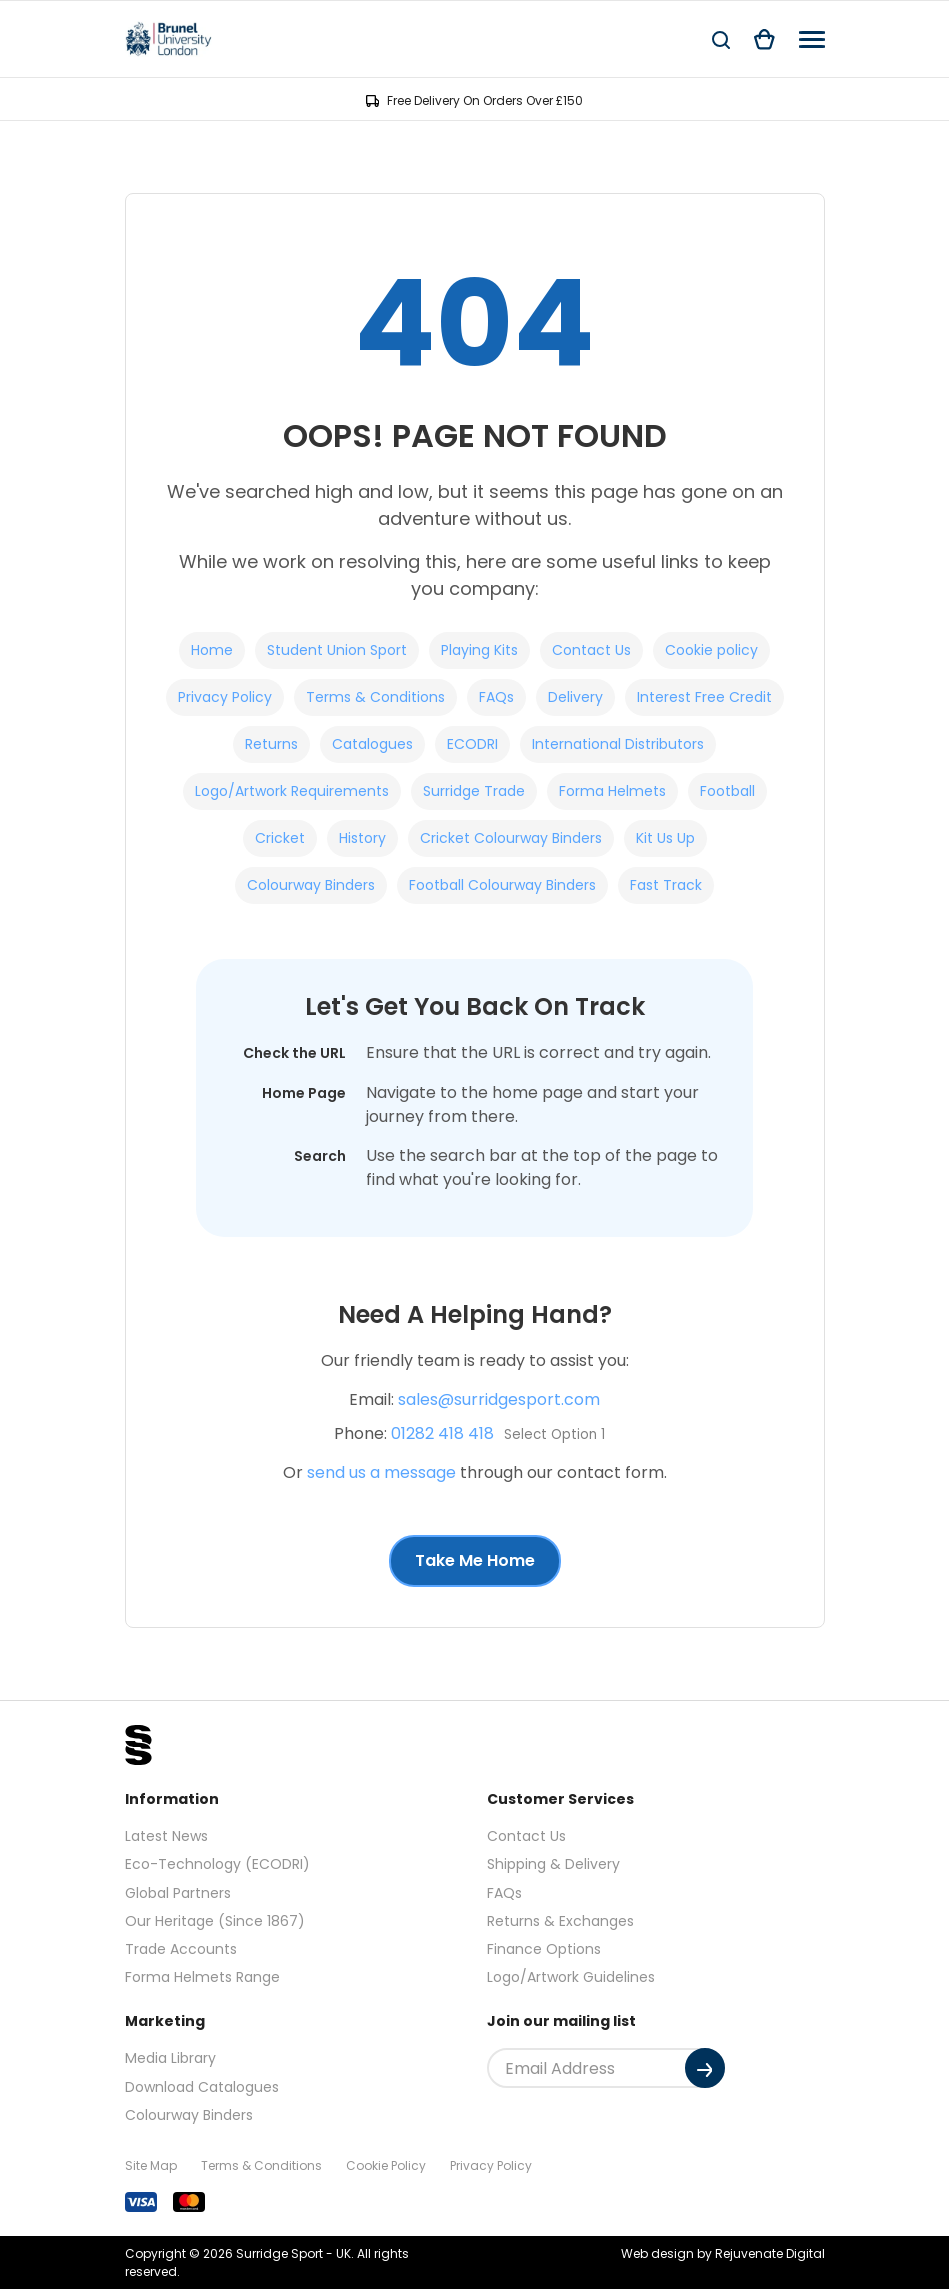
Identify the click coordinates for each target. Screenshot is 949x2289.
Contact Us (591, 650)
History (362, 838)
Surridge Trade (474, 791)
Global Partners (178, 1893)
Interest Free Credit (704, 697)
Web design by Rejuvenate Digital (723, 2253)
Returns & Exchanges (560, 1921)
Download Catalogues (202, 2087)
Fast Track (666, 885)
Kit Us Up (665, 838)
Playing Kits (479, 650)
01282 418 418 (442, 1433)
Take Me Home (475, 1560)
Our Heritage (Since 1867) (215, 1921)
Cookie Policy (386, 2165)
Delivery (575, 697)
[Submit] (705, 2068)
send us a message (381, 1472)
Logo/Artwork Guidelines (571, 1977)
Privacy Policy (225, 697)
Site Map (151, 2165)
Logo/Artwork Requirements (292, 791)
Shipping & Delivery (553, 1864)
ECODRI (472, 744)
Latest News (166, 1836)
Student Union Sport (337, 650)
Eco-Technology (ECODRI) (217, 1864)
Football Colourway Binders (502, 885)
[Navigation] (812, 39)
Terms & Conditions (375, 697)
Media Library (170, 2058)
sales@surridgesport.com (499, 1399)
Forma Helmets (612, 791)
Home (212, 650)
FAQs (496, 697)
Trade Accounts (181, 1949)
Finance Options (544, 1949)
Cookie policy (711, 650)
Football (727, 791)
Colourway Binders (311, 885)
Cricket (280, 838)
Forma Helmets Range (202, 1977)
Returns (271, 744)
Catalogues (372, 744)
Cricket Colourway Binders (511, 838)
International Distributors (618, 744)
